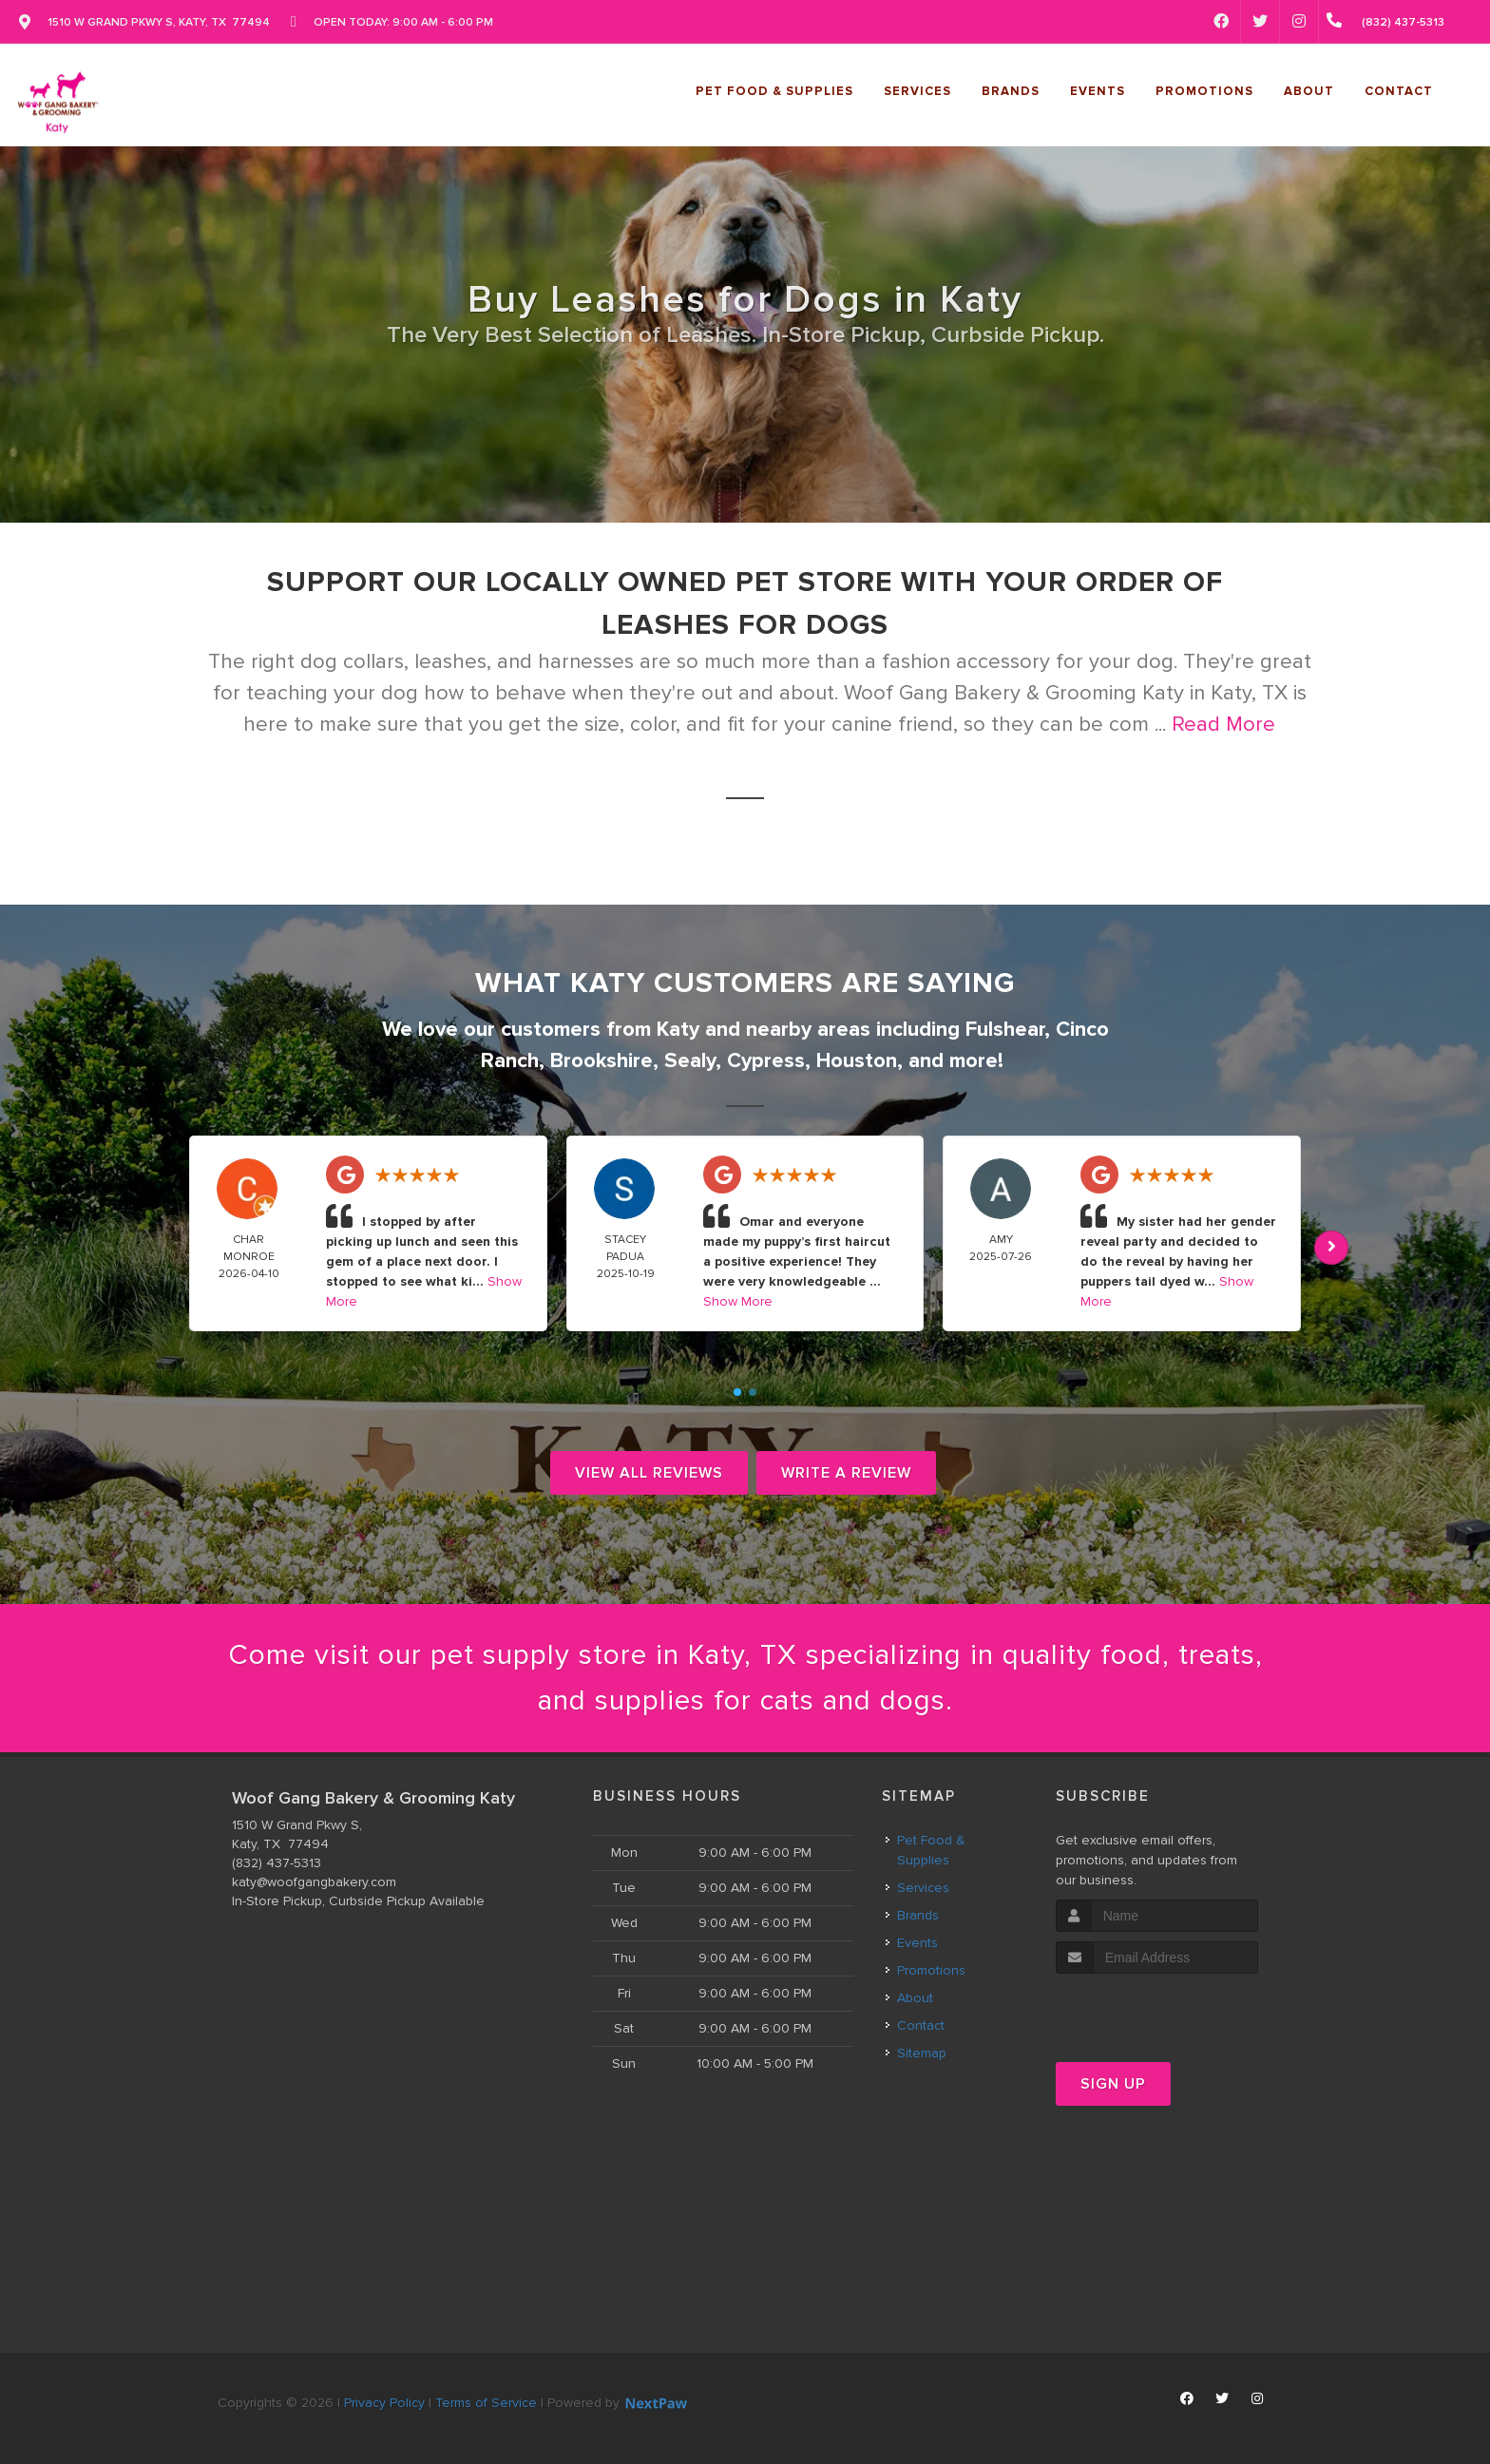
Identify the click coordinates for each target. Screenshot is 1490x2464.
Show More (738, 1301)
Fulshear (1004, 1029)
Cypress (766, 1061)
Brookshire (601, 1061)
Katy (678, 1029)
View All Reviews (649, 1472)
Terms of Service (486, 2403)
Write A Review (846, 1472)
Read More (1223, 724)
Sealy (690, 1061)
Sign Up (1113, 2083)
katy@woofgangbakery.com (314, 1882)
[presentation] (1157, 2009)
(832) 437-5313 (276, 1863)
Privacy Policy (384, 2403)
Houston (856, 1061)
